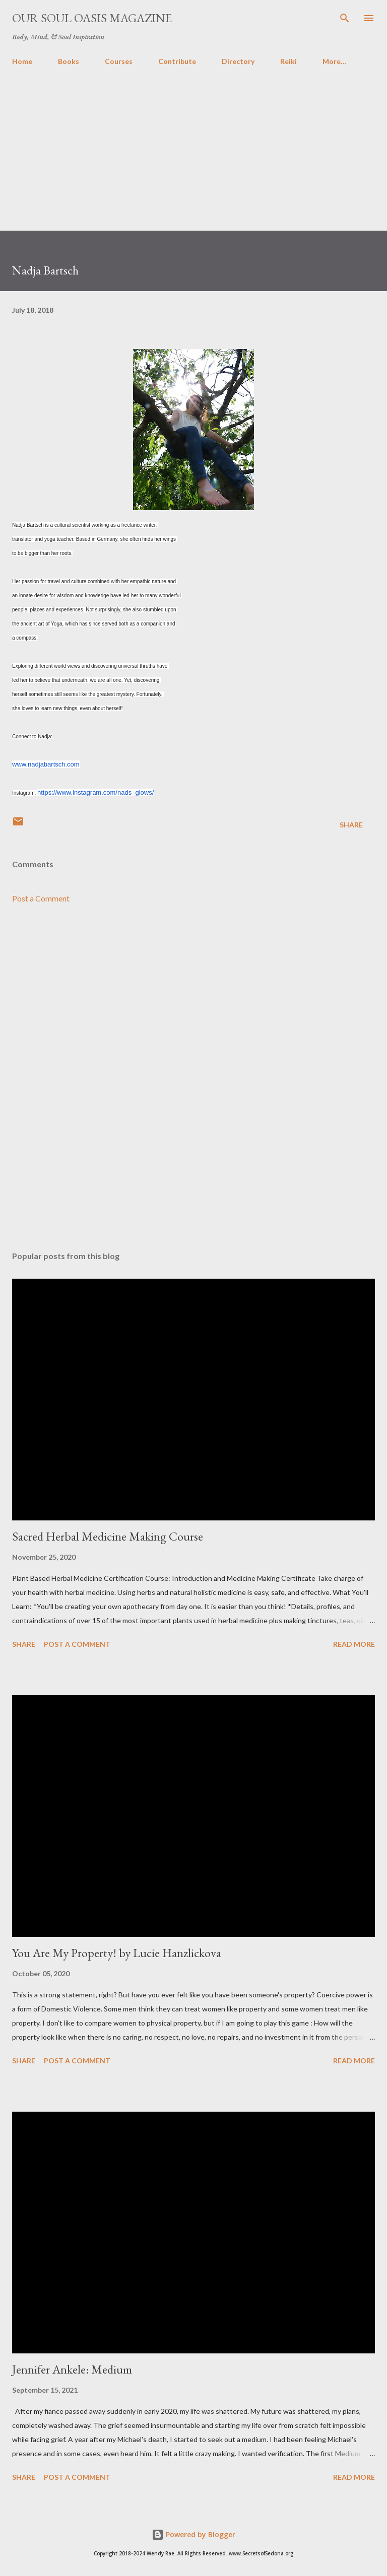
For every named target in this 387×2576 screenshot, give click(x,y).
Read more (354, 1644)
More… (334, 61)
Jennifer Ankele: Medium (72, 2369)
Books (68, 61)
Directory (238, 61)
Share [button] (351, 824)
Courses (119, 61)
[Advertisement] (193, 160)
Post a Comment (41, 898)
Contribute (177, 61)
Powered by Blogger (193, 2534)
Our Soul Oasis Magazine (92, 18)
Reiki (288, 61)
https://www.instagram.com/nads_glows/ (95, 792)
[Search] (345, 18)
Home (22, 61)
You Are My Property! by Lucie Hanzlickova (116, 1953)
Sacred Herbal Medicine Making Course (107, 1536)
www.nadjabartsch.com (46, 764)
